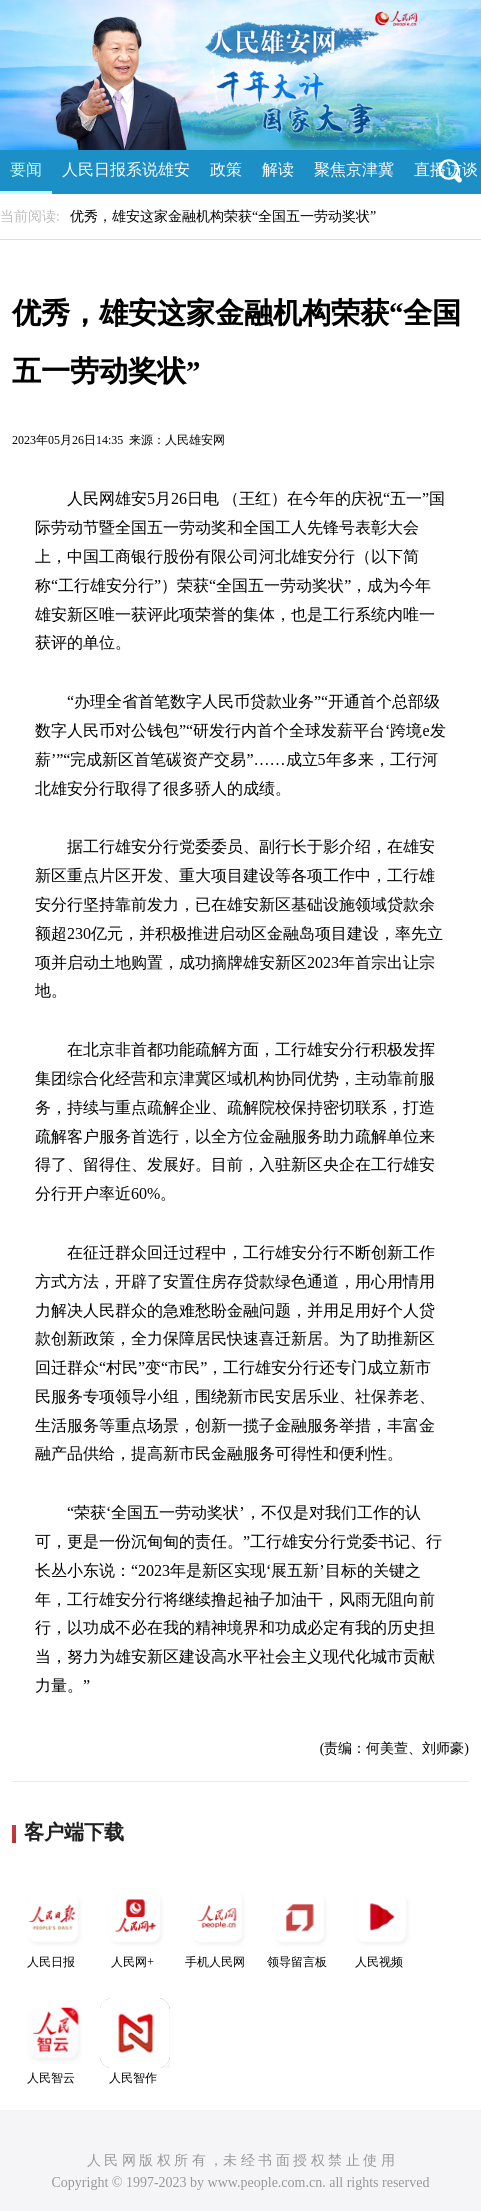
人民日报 (53, 1925)
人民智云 (53, 2041)
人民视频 (381, 1925)
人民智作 (135, 2041)
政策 (226, 169)
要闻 (26, 169)
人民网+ (135, 1925)
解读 (278, 169)
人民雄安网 (195, 440)
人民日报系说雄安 (126, 169)
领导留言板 (299, 1925)
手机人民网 (217, 1925)
